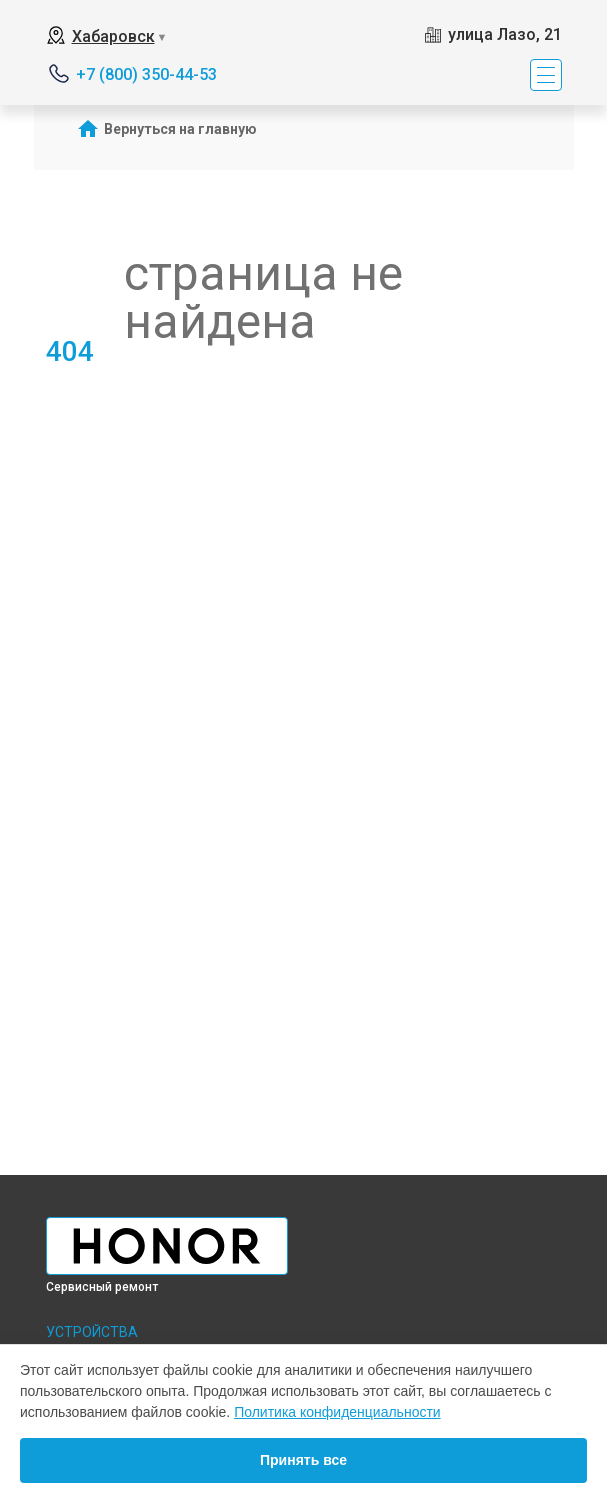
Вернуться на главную (180, 129)
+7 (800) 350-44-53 (146, 74)
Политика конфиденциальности (337, 1412)
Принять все (303, 1460)
